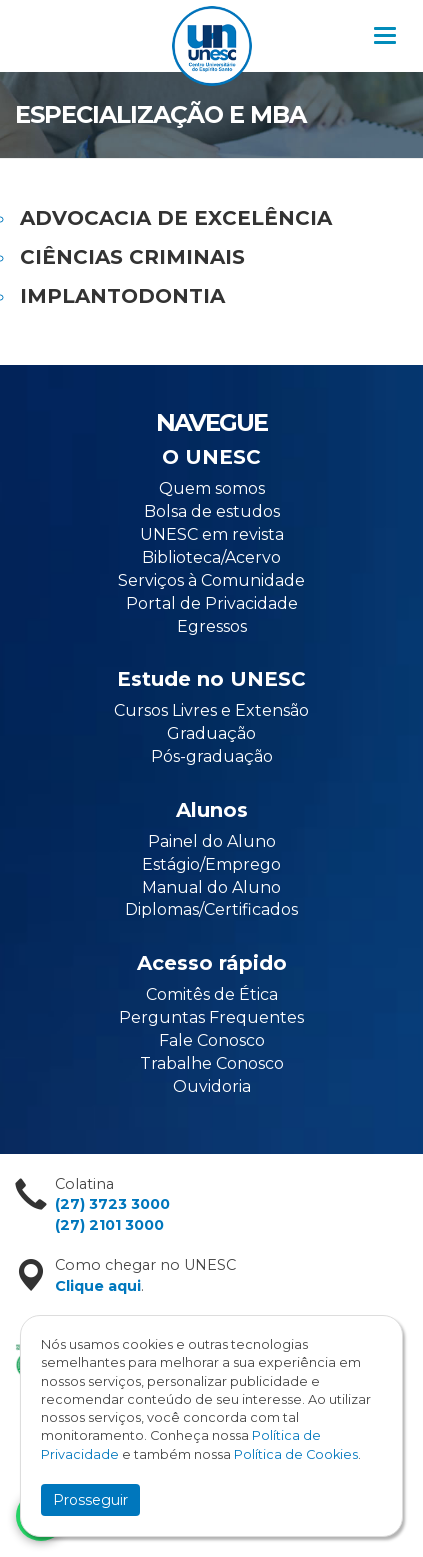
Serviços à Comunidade (211, 580)
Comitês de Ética (212, 994)
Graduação (211, 733)
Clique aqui (98, 1286)
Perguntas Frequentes (211, 1017)
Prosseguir (90, 1500)
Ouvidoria (212, 1086)
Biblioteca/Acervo (211, 557)
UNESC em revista (212, 534)
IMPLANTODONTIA (122, 296)
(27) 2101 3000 (109, 1225)
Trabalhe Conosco (212, 1063)
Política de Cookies (296, 1454)
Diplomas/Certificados (211, 909)
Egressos (212, 626)
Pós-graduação (212, 756)
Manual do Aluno (211, 887)
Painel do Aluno (212, 841)
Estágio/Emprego (211, 864)
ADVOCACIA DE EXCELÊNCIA (176, 218)
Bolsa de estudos (212, 511)
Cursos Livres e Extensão (211, 710)
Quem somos (212, 488)
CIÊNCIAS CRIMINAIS (132, 257)
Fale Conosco (212, 1040)
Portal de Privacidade (212, 603)
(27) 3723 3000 (112, 1204)
